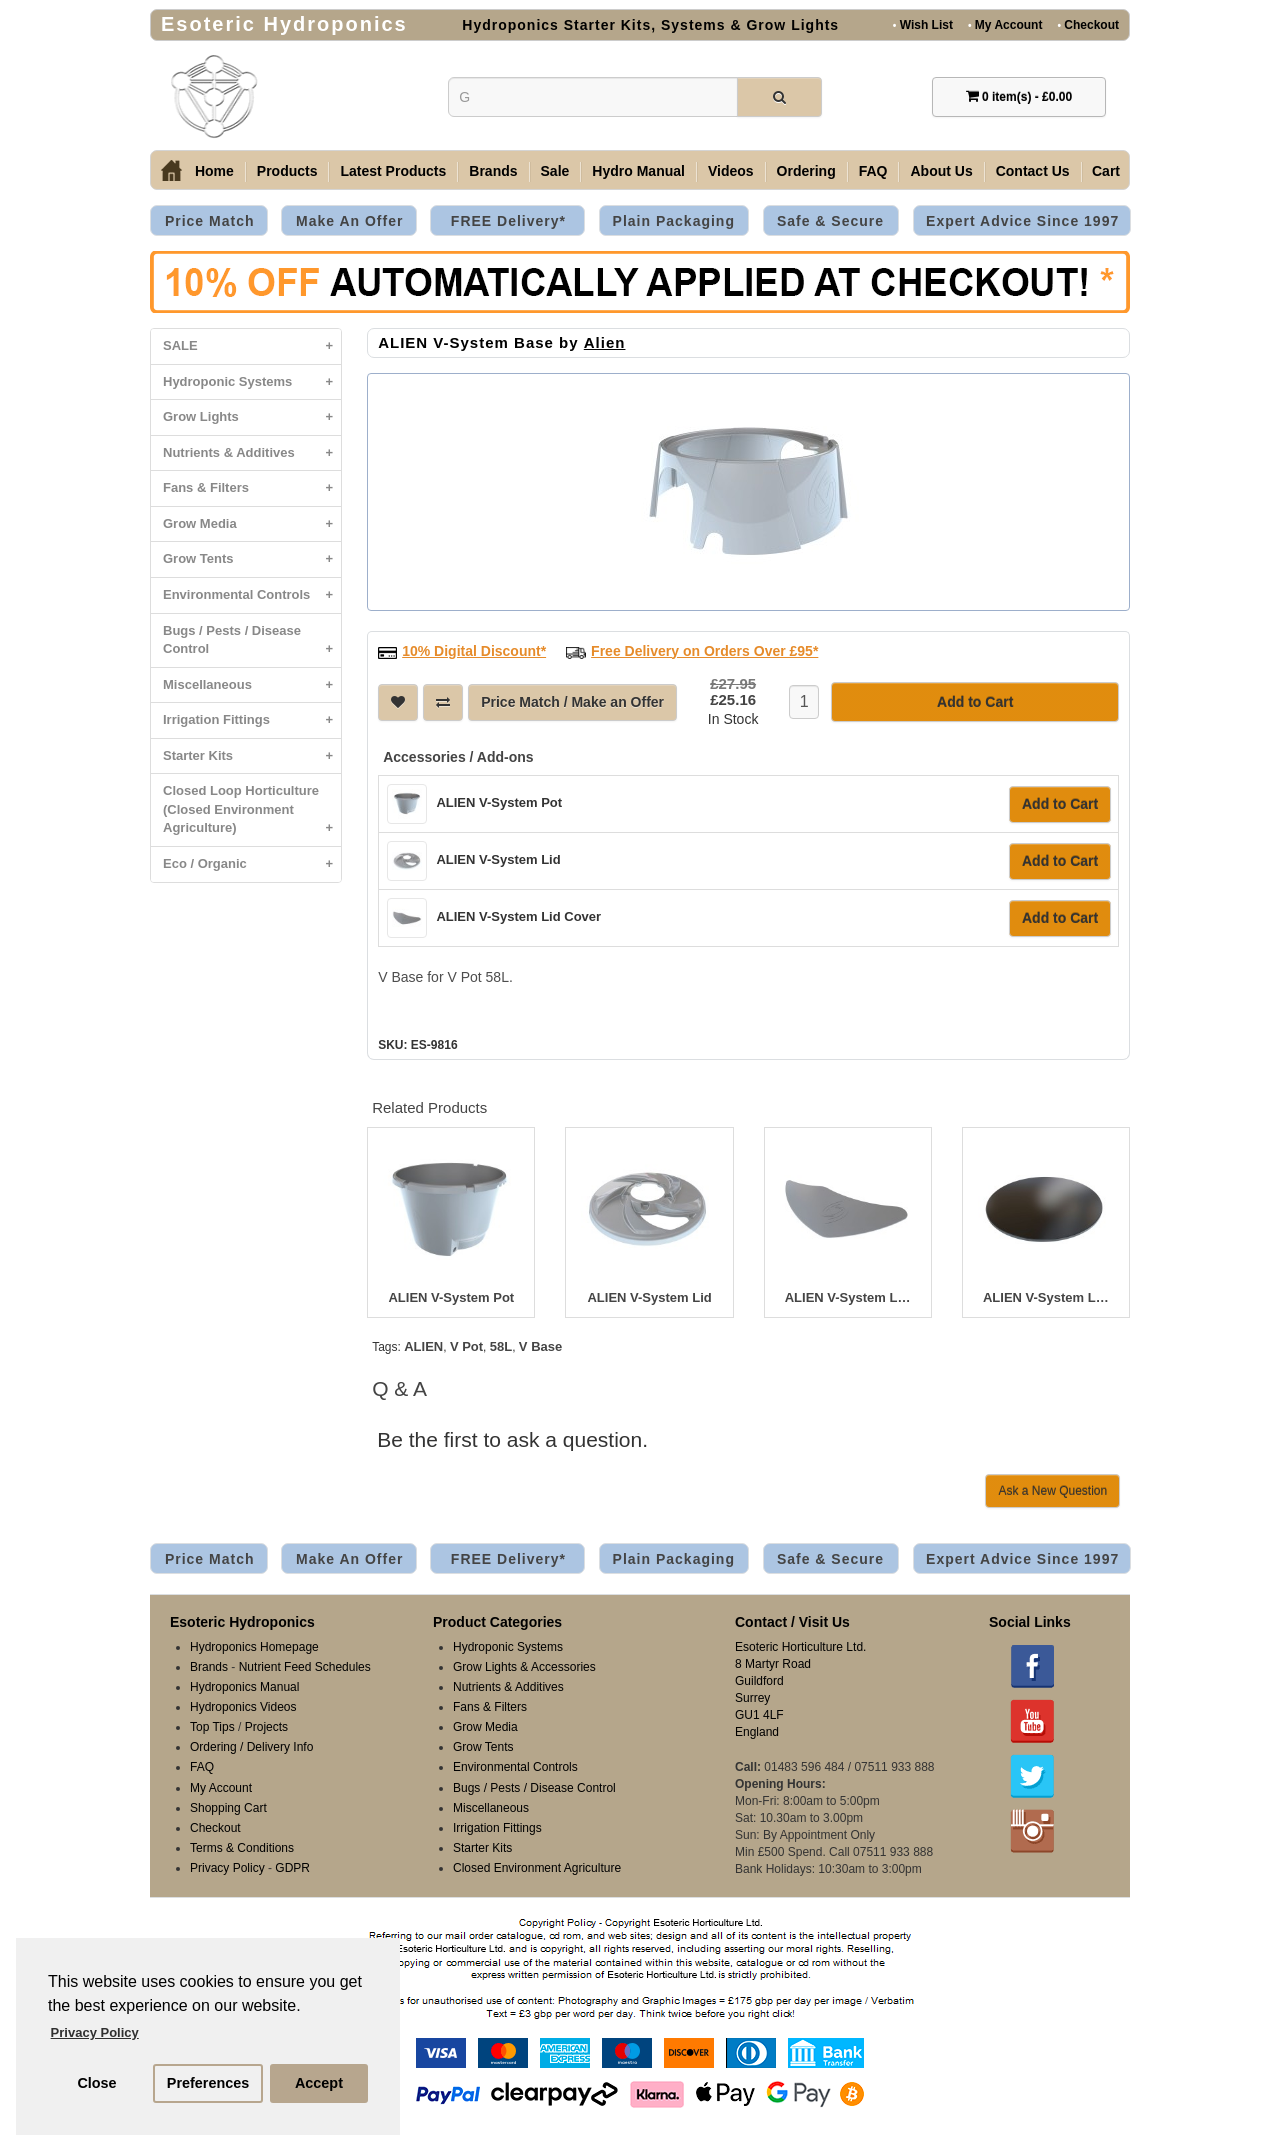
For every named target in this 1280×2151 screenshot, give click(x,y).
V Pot (466, 1346)
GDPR (292, 1868)
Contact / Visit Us (792, 1622)
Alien (605, 342)
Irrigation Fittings (252, 720)
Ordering (806, 171)
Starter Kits (252, 756)
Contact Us (1033, 171)
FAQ (873, 171)
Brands (493, 171)
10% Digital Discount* (474, 651)
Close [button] (96, 2083)
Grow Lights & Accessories (524, 1667)
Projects (266, 1727)
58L (501, 1346)
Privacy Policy (227, 1868)
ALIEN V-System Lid (498, 859)
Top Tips (212, 1727)
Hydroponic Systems (252, 382)
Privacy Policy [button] (95, 2032)
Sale (555, 171)
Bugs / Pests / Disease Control (252, 645)
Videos (731, 171)
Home (214, 171)
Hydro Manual (638, 171)
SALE (252, 346)
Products (287, 171)
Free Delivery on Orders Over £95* (704, 651)
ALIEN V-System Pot (499, 802)
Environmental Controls (252, 595)
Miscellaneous (252, 685)
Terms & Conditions (242, 1848)
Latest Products (393, 171)
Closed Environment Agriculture (537, 1868)
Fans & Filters (252, 488)
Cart (1106, 171)
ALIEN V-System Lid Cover (518, 916)
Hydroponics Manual (244, 1687)
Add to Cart (1060, 804)
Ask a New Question (1052, 1491)
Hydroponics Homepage (254, 1647)
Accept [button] (319, 2083)
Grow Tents (252, 559)
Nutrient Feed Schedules (305, 1667)
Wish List (923, 24)
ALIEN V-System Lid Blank (1046, 1298)
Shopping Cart (228, 1808)
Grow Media (252, 524)
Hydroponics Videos (243, 1707)
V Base (540, 1346)
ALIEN (423, 1346)
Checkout (1088, 24)
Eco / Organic (252, 864)
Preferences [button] (208, 2083)
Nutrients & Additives (252, 453)
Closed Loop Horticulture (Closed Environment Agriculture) (252, 814)
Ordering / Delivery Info (251, 1747)
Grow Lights (252, 417)
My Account (1005, 24)
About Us (941, 171)
